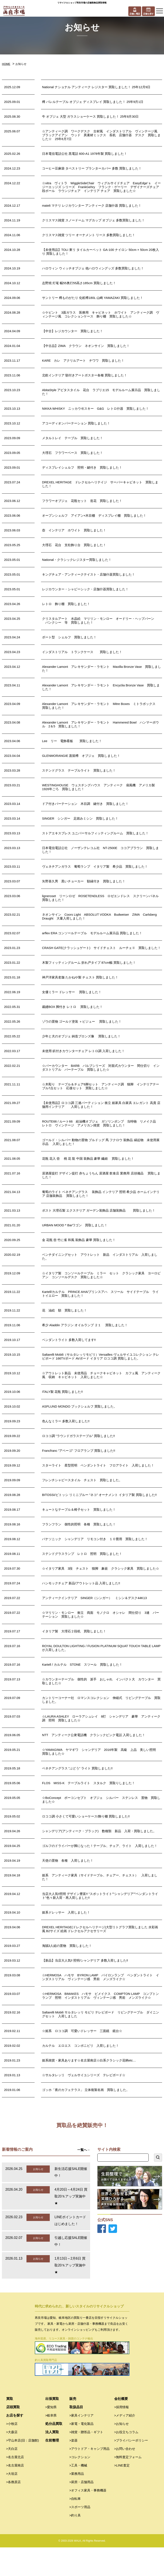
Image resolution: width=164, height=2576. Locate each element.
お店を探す (14, 2444)
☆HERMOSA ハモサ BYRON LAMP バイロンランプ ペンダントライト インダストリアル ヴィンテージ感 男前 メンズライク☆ (100, 1977)
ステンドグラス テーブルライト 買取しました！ (79, 770)
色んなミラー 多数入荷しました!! (66, 1421)
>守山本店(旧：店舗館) (22, 2469)
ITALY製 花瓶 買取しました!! (62, 1391)
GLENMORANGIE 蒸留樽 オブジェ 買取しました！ (81, 755)
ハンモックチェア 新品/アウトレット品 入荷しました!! (81, 1583)
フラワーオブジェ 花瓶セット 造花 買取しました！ (82, 501)
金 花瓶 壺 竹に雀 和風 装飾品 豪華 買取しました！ (79, 1240)
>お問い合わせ (124, 2477)
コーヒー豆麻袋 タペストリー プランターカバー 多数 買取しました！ (92, 168)
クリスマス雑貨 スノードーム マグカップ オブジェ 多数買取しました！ (93, 220)
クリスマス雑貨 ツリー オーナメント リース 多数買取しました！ (88, 235)
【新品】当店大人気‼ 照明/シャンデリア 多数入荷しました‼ (85, 1960)
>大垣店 (12, 2502)
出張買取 (52, 2427)
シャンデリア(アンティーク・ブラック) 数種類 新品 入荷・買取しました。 (99, 1831)
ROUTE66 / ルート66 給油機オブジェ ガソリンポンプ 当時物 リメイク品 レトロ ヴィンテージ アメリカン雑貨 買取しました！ (100, 1123)
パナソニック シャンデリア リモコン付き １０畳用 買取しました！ (95, 1539)
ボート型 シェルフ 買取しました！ (69, 637)
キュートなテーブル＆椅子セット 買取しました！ (79, 1509)
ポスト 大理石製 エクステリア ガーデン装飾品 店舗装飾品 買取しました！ (98, 1210)
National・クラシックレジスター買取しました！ (76, 559)
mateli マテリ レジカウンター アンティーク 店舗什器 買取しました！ (92, 205)
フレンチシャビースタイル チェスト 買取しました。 (82, 1480)
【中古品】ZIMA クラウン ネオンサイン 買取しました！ (86, 346)
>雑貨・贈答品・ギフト (86, 2460)
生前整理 (52, 2469)
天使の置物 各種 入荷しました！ (67, 1860)
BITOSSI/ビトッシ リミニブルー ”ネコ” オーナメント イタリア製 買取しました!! (99, 1495)
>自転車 (75, 2527)
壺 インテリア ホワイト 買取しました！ (74, 530)
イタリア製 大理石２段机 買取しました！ (74, 1631)
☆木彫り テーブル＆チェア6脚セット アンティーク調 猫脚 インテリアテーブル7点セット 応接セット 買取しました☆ (100, 1086)
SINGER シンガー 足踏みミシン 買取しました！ (80, 818)
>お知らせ (121, 2452)
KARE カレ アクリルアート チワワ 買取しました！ (83, 360)
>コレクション (80, 2485)
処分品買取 (53, 2452)
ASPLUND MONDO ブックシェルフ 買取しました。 (79, 1406)
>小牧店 (12, 2452)
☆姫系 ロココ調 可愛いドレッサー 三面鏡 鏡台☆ (82, 2031)
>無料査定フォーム (128, 2485)
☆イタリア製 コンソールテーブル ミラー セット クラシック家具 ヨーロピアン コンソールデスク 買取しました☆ (101, 1275)
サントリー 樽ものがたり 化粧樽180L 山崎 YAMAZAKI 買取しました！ (92, 298)
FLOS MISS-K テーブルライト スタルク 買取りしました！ (88, 1783)
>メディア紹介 (124, 2444)
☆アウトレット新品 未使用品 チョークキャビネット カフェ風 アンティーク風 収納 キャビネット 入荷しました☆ (101, 1375)
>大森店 (12, 2460)
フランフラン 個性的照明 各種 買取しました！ (79, 1524)
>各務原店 (13, 2510)
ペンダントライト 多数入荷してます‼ (69, 1340)
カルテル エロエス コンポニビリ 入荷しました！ (80, 2045)
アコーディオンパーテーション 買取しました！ (76, 423)
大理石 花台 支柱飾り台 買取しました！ (74, 545)
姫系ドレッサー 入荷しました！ (66, 1912)
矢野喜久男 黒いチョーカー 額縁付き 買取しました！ (83, 881)
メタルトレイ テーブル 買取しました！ (72, 438)
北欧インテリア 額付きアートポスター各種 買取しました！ (84, 375)
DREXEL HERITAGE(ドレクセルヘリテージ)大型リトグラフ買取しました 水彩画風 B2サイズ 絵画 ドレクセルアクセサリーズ (100, 1929)
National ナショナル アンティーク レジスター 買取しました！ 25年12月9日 (96, 87)
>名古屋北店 (15, 2485)
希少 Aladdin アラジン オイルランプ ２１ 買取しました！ (85, 1325)
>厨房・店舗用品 (81, 2510)
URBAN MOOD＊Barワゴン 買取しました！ (75, 1225)
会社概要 (121, 2427)
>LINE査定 (122, 2494)
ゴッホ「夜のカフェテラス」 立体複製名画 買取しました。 (85, 2090)
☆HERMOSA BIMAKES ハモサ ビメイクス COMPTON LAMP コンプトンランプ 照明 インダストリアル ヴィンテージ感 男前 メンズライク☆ (100, 1995)
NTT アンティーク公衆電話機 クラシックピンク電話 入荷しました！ (93, 1735)
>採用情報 (121, 2435)
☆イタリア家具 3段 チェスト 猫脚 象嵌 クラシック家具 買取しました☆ (100, 1568)
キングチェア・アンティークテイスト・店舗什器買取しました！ (88, 574)
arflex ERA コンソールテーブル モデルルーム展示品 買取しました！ (92, 933)
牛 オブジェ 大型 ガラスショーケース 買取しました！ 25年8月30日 (90, 116)
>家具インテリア (81, 2444)
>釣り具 (75, 2543)
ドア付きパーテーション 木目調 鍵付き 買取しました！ (85, 804)
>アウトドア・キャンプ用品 (89, 2477)
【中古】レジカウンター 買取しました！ (72, 331)
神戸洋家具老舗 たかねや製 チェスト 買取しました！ (80, 977)
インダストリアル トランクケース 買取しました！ (82, 652)
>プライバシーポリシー (131, 2469)
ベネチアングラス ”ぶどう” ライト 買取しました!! (77, 1768)
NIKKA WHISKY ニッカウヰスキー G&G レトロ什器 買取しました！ (95, 408)
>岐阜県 (51, 2444)
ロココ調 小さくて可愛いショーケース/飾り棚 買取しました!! (86, 1816)
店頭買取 (13, 2435)
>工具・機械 (78, 2494)
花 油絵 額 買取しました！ (64, 1310)
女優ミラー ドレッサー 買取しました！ (71, 992)
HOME (6, 64)
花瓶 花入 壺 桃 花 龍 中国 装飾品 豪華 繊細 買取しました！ (88, 1158)
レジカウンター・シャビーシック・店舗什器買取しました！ (85, 589)
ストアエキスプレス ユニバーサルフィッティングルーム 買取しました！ (95, 833)
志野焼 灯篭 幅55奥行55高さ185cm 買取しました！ (79, 283)
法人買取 (52, 2460)
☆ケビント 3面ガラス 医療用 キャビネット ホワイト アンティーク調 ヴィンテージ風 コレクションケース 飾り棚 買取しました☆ (100, 314)
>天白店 (12, 2477)
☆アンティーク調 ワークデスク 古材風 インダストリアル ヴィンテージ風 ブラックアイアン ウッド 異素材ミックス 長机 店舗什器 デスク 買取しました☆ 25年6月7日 (101, 135)
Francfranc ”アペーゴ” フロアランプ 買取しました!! (78, 1450)
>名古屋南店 (15, 2494)
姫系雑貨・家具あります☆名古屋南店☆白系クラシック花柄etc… (89, 2060)
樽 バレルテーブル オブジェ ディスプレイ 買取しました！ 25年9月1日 (92, 102)
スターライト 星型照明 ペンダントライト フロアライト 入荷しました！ (98, 1465)
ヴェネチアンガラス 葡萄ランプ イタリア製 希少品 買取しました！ (95, 866)
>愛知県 (51, 2435)
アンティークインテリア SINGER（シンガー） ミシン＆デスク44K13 (94, 1598)
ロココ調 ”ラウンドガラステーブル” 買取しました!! (78, 1436)
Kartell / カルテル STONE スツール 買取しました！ (82, 1664)
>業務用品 (76, 2502)
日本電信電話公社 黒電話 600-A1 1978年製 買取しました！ (84, 153)
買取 (9, 2427)
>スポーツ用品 (80, 2535)
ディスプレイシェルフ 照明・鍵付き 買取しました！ (82, 467)
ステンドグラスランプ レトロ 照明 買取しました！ (82, 1554)
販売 (72, 2427)
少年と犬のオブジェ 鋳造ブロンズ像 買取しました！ (81, 1036)
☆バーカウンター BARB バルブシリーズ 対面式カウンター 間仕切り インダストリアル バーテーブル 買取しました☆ (101, 1067)
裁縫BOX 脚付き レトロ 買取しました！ (72, 1007)
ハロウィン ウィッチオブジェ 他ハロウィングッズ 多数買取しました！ (93, 268)
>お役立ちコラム (126, 2460)
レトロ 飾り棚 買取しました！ (66, 604)
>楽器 (73, 2469)
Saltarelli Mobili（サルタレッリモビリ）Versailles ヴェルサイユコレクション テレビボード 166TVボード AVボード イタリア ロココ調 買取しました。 (100, 1356)
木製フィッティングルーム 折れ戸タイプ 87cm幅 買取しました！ (89, 962)
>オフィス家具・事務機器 (88, 2518)
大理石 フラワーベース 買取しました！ (72, 453)
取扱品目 (76, 2435)
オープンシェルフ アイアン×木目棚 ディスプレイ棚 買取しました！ (94, 515)
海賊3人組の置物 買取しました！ (67, 1945)
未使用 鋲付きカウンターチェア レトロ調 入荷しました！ (83, 1051)
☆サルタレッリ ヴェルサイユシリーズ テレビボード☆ (83, 2075)
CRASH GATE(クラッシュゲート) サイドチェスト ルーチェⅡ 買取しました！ (101, 948)
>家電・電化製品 (81, 2452)
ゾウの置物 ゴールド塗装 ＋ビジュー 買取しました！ (82, 1021)
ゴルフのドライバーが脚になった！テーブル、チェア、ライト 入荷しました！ (99, 1846)
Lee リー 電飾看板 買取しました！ (72, 741)
